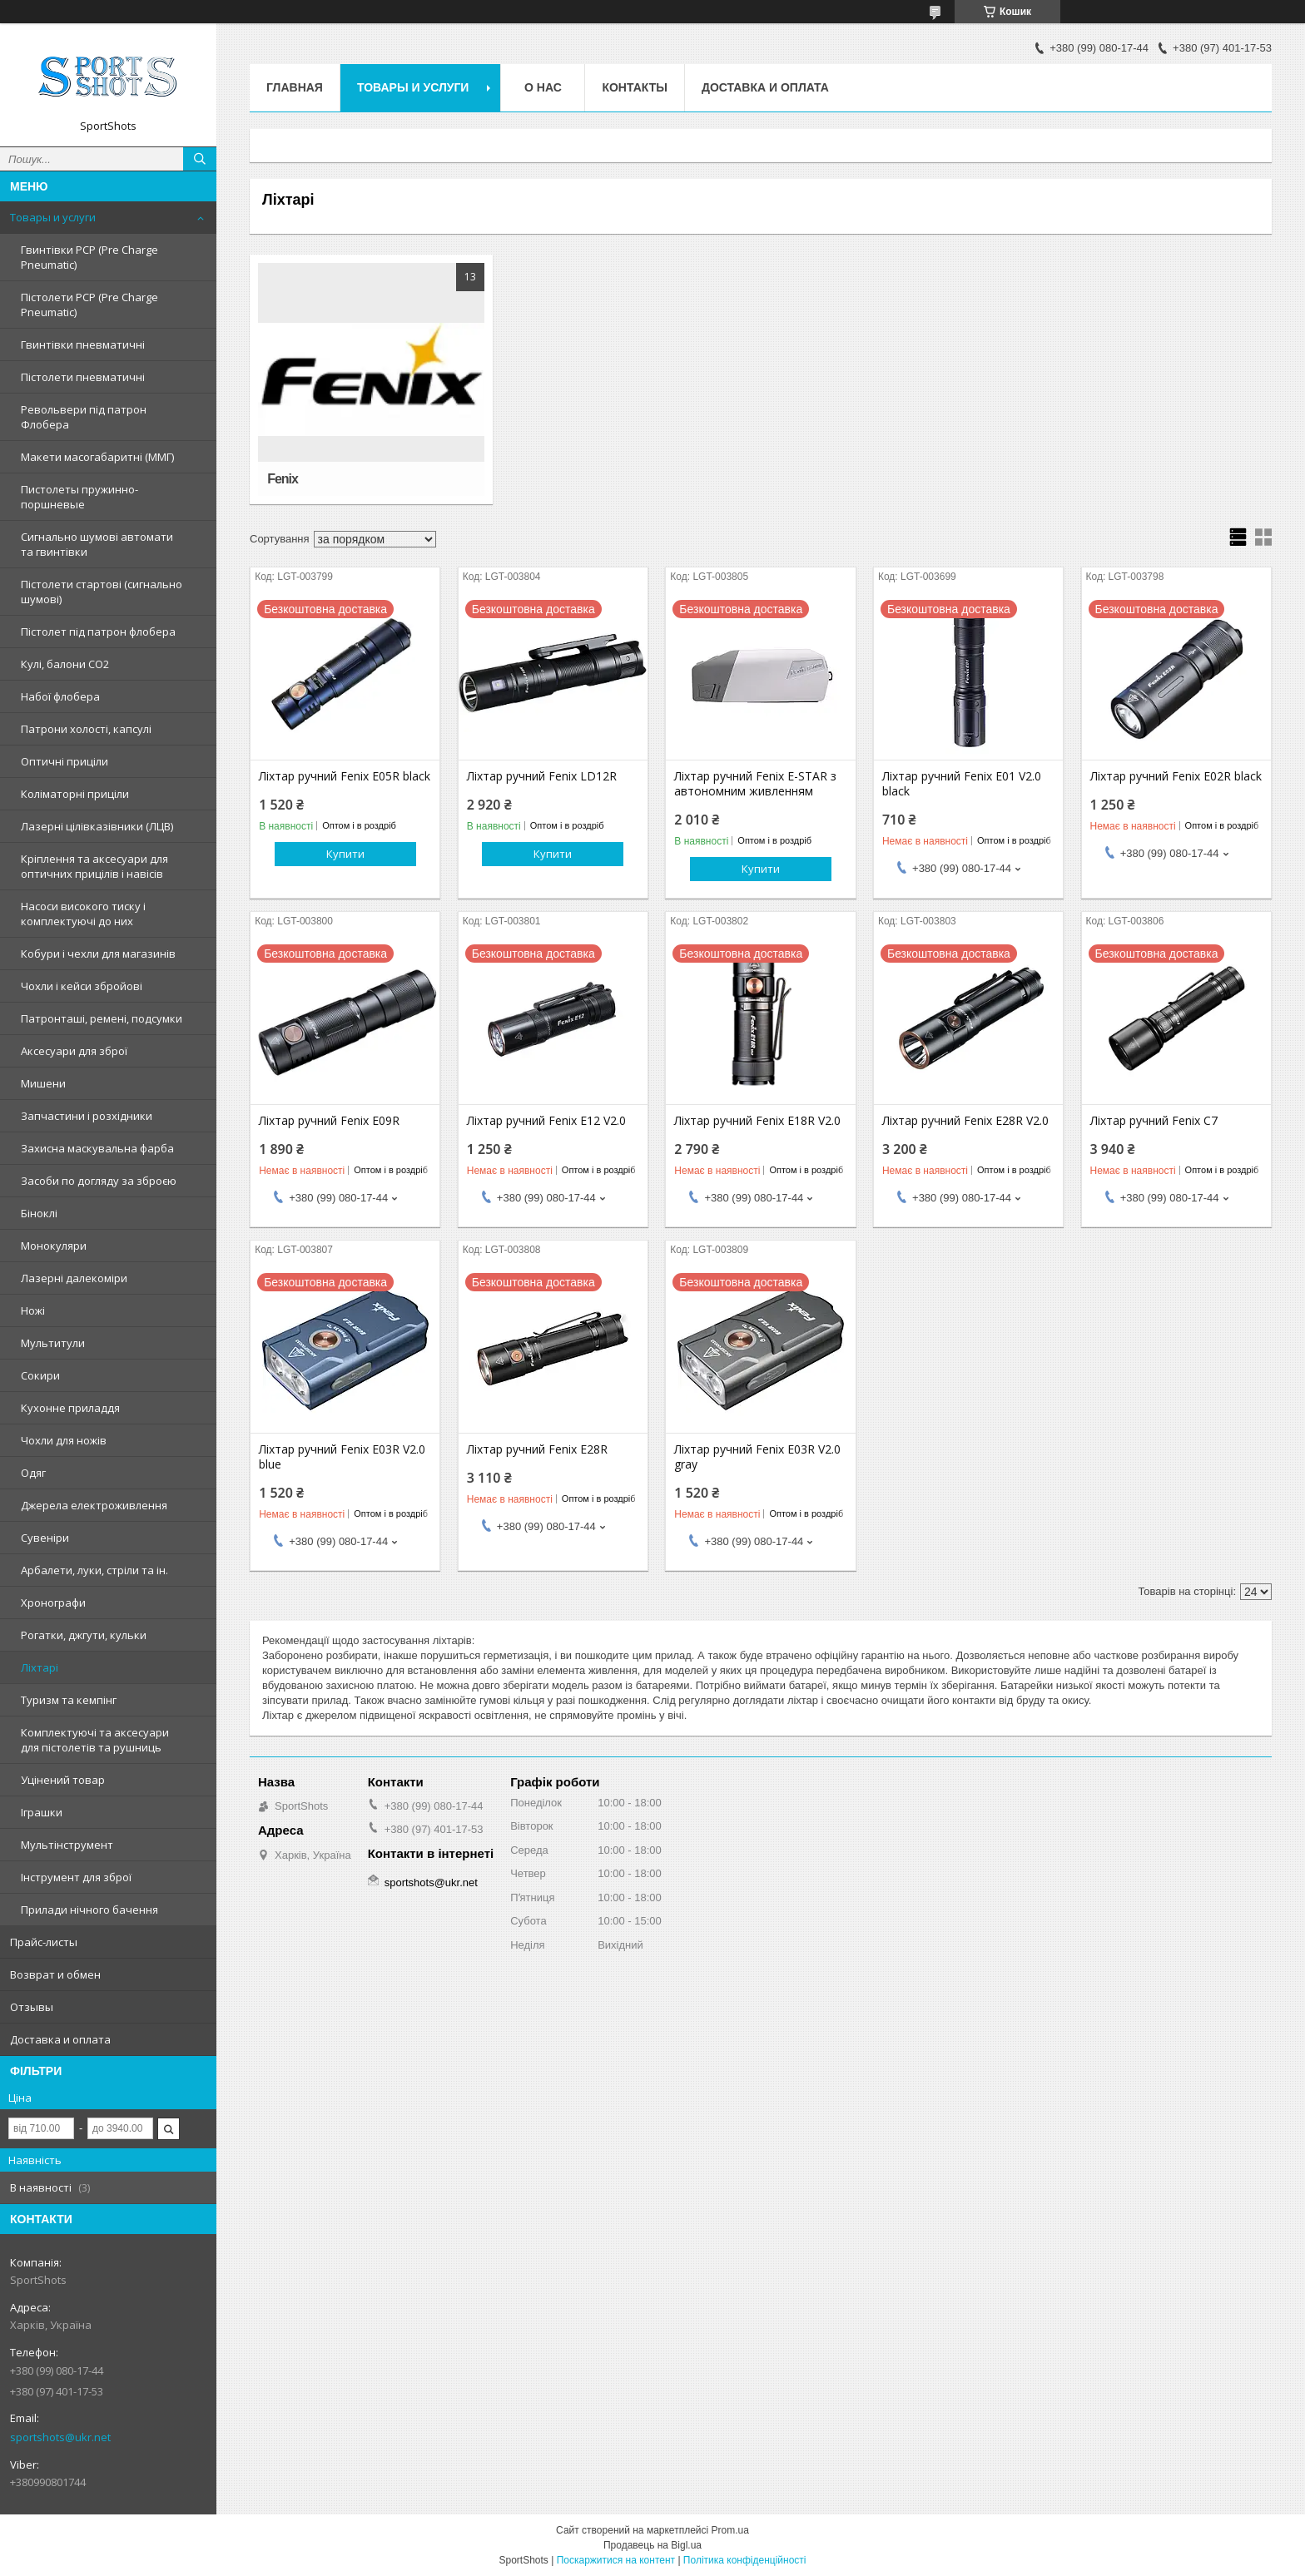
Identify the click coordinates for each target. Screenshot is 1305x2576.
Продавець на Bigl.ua (652, 2545)
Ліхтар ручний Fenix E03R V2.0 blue (342, 1457)
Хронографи (53, 1602)
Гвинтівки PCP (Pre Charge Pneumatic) (89, 257)
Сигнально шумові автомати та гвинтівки (97, 544)
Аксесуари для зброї (74, 1050)
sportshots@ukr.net (60, 2437)
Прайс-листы (43, 1941)
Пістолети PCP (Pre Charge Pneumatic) (89, 305)
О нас (543, 87)
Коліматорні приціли (75, 793)
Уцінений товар (63, 1779)
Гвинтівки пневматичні (83, 344)
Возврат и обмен (55, 1974)
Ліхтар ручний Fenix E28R (537, 1449)
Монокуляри (54, 1245)
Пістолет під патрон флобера (98, 631)
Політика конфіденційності (744, 2560)
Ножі (33, 1310)
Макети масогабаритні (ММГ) (97, 456)
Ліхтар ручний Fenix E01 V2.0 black (961, 784)
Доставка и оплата (60, 2039)
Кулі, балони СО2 (65, 663)
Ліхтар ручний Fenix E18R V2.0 (757, 1120)
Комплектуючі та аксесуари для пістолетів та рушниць (95, 1740)
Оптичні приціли (64, 761)
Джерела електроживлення (94, 1505)
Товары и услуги (53, 217)
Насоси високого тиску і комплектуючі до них (83, 914)
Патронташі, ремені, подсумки (101, 1018)
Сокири (40, 1375)
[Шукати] (199, 158)
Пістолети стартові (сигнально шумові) (101, 592)
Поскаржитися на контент (616, 2560)
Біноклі (39, 1213)
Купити (345, 853)
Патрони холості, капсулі (86, 728)
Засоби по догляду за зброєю (98, 1180)
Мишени (43, 1083)
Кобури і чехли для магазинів (98, 953)
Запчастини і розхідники (86, 1115)
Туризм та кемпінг (69, 1699)
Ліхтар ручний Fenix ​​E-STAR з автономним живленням (755, 784)
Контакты (634, 87)
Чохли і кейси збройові (81, 985)
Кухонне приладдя (70, 1407)
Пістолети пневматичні (83, 376)
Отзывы (31, 2006)
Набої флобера (60, 696)
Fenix (282, 479)
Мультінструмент (67, 1844)
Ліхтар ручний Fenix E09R (329, 1120)
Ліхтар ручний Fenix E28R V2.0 (965, 1120)
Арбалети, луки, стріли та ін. (94, 1570)
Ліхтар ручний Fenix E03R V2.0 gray (757, 1457)
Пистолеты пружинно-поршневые (79, 497)
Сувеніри (45, 1537)
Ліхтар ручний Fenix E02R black (1176, 776)
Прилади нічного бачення (89, 1909)
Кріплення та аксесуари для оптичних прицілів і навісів (94, 866)
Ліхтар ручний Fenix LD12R (542, 776)
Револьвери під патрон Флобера (83, 417)
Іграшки (41, 1812)
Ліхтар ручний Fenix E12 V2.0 (546, 1120)
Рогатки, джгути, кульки (83, 1634)
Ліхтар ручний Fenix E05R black (344, 776)
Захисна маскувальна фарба (97, 1148)
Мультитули (53, 1342)
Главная (294, 87)
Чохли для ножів (64, 1440)
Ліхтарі (39, 1667)
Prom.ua (730, 2530)
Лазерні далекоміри (74, 1278)
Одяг (33, 1472)
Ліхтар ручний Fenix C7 (1154, 1120)
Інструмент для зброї (76, 1877)
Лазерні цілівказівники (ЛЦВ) (97, 826)
